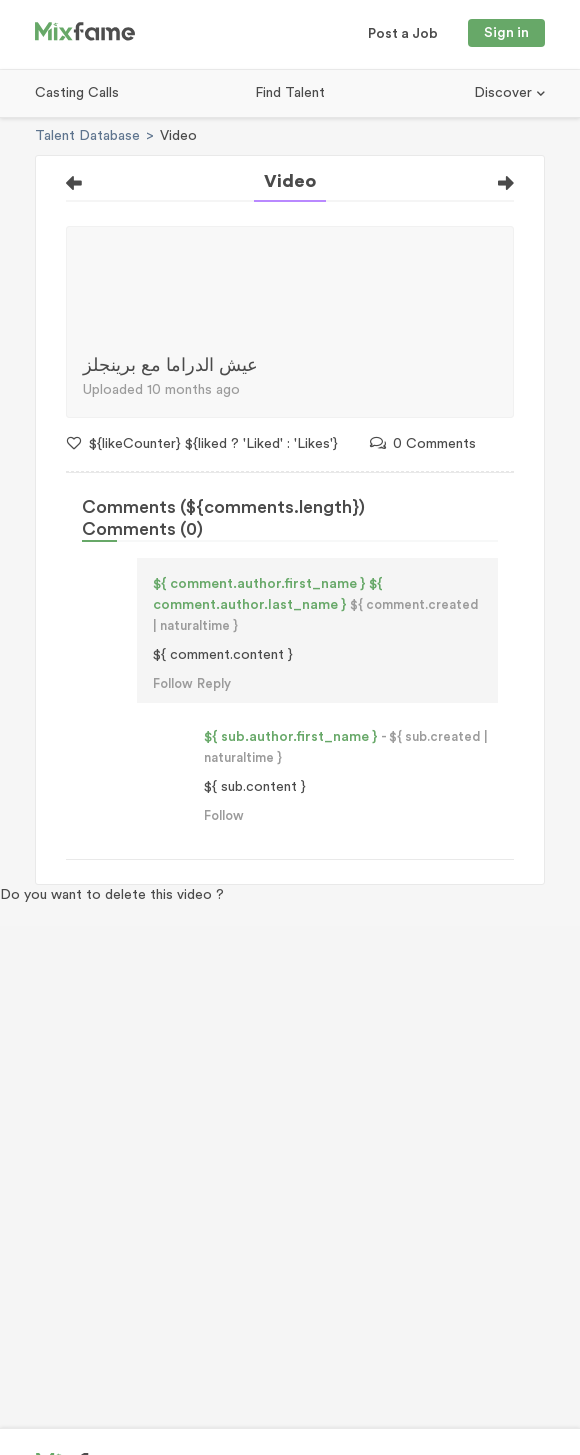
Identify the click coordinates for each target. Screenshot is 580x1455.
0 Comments (423, 443)
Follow (173, 683)
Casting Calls (77, 93)
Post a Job (403, 34)
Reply (214, 683)
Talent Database (87, 136)
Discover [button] (505, 93)
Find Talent (290, 93)
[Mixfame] (85, 35)
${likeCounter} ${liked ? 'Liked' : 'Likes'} (202, 443)
